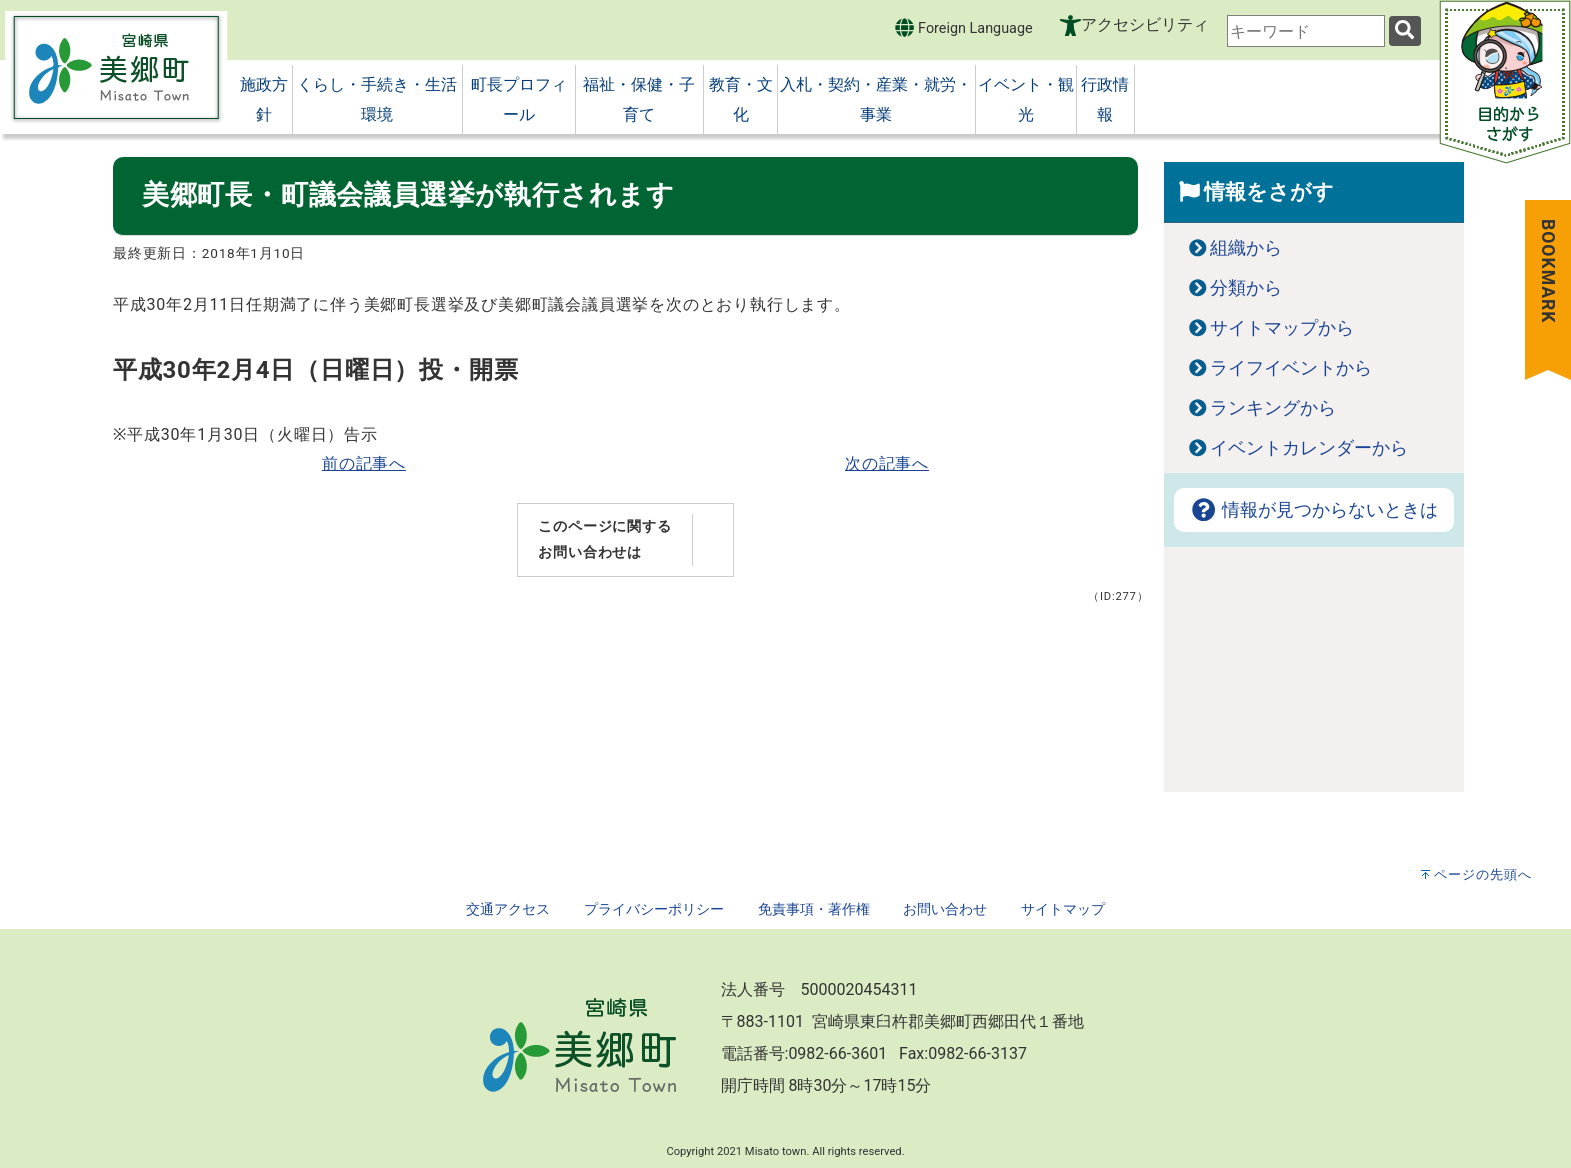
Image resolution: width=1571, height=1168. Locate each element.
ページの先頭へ (1483, 874)
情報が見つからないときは (1314, 510)
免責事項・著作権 (814, 909)
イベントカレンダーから (1309, 448)
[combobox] (1306, 31)
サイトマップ (1063, 909)
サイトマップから (1282, 328)
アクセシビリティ (1145, 24)
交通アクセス (508, 909)
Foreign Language (963, 27)
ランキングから (1273, 408)
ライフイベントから (1291, 368)
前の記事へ (364, 463)
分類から (1246, 288)
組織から (1246, 248)
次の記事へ (887, 463)
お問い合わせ (945, 909)
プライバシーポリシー (654, 909)
